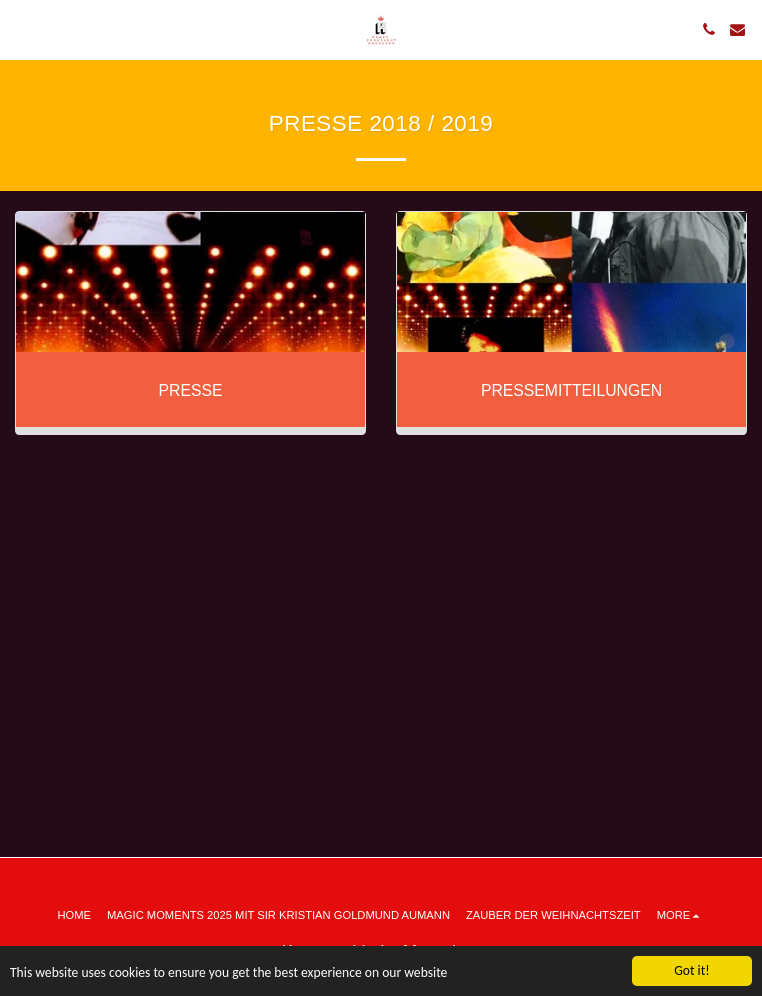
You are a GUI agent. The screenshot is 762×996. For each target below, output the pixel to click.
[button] (22, 29)
